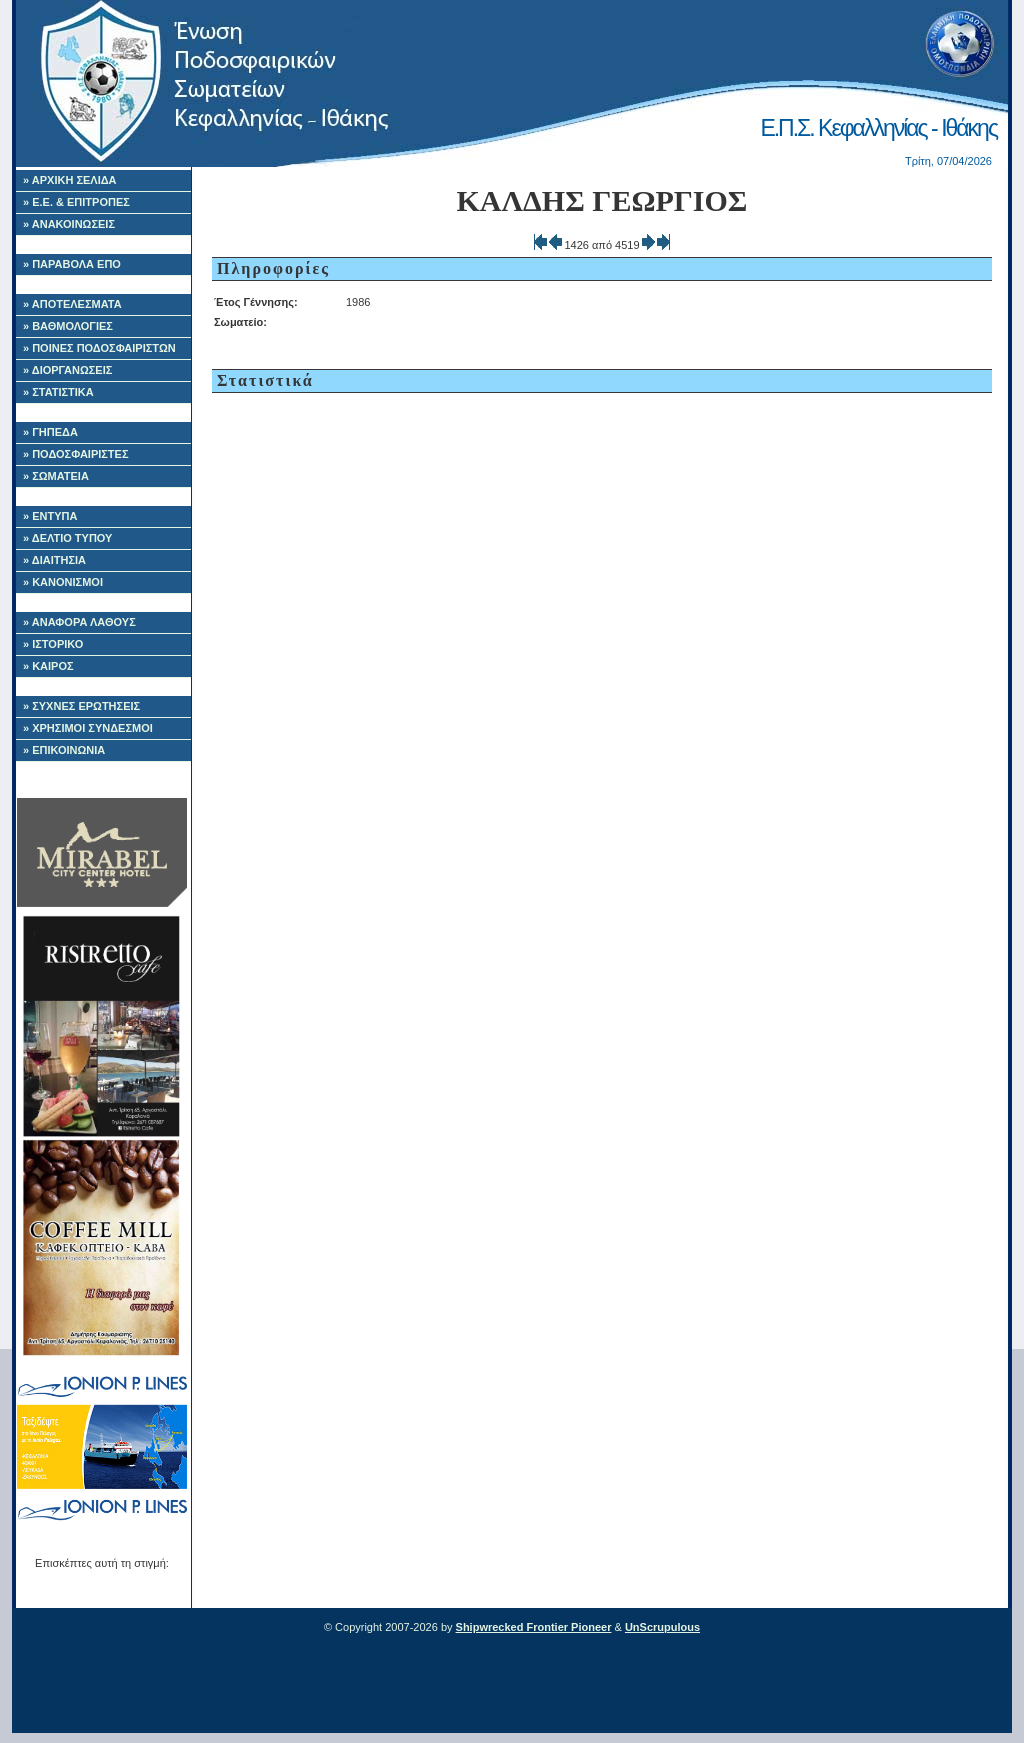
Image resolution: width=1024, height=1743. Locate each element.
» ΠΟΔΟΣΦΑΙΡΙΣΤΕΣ (76, 454)
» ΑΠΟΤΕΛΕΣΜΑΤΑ (72, 304)
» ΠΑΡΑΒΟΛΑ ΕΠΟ (72, 264)
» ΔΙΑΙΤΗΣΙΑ (54, 560)
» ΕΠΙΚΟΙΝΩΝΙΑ (64, 750)
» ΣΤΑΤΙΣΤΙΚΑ (58, 392)
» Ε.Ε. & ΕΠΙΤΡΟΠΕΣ (76, 202)
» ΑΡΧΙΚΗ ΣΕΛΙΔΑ (70, 180)
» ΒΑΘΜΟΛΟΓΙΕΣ (68, 326)
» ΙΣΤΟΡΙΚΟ (53, 644)
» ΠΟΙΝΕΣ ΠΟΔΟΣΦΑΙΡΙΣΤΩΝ (99, 348)
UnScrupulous (662, 1627)
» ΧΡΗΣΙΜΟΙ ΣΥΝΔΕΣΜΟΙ (88, 728)
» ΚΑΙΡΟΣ (48, 666)
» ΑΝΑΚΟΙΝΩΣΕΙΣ (69, 224)
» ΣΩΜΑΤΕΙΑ (56, 476)
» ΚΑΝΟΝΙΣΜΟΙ (63, 582)
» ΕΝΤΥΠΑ (50, 516)
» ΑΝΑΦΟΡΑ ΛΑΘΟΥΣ (79, 622)
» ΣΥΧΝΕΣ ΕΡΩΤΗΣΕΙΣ (81, 706)
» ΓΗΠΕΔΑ (50, 432)
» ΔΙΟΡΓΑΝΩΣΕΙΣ (67, 370)
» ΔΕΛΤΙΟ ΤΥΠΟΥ (67, 538)
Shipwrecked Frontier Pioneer (534, 1627)
